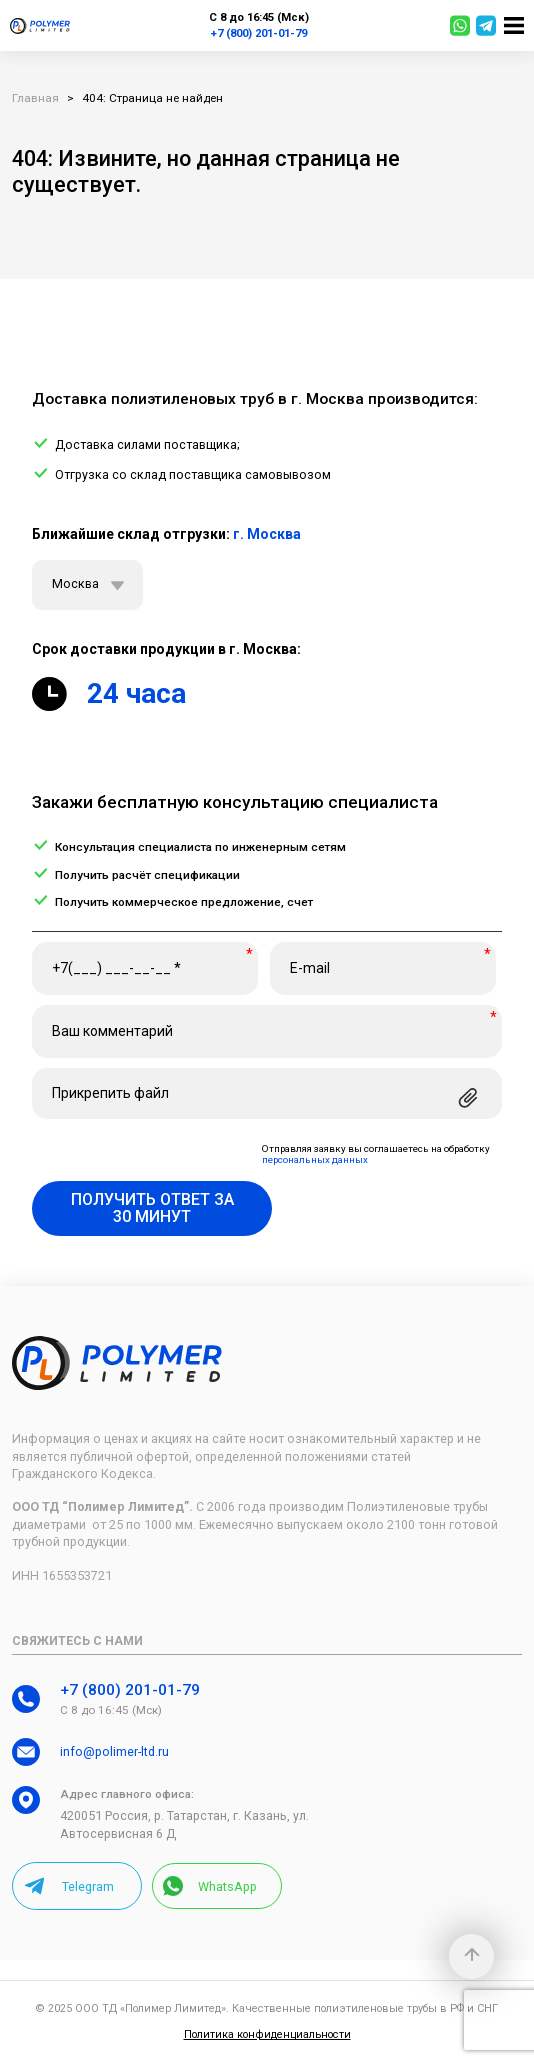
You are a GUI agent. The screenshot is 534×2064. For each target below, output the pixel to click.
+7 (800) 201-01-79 (259, 33)
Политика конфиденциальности (267, 2034)
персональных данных (315, 1160)
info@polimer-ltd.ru (114, 1751)
